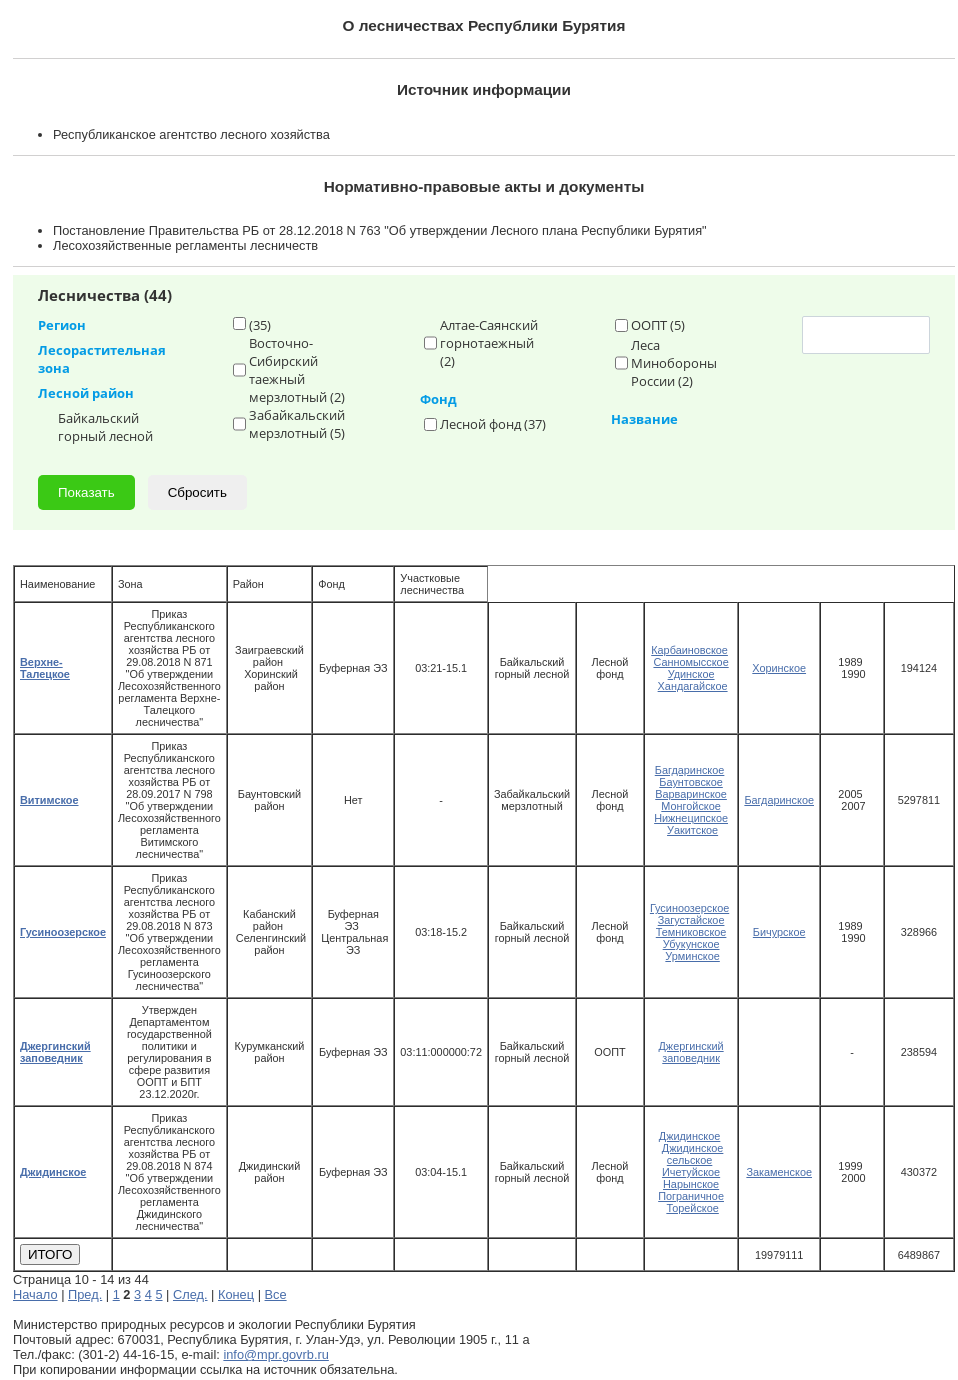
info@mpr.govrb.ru (275, 1354)
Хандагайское (693, 686)
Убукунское (691, 944)
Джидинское (690, 1136)
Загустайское (691, 920)
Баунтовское (690, 782)
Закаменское (779, 1172)
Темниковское (691, 932)
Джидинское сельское (693, 1154)
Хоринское (779, 668)
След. (190, 1294)
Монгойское (691, 806)
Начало (35, 1294)
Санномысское (690, 662)
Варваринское (691, 794)
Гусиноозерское (689, 908)
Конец (236, 1294)
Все (276, 1294)
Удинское (691, 674)
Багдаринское (690, 770)
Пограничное (691, 1196)
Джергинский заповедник (691, 1052)
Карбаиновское (689, 650)
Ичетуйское (691, 1172)
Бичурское (779, 932)
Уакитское (692, 830)
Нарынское (691, 1184)
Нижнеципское (691, 818)
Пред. (85, 1294)
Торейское (692, 1208)
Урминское (692, 956)
